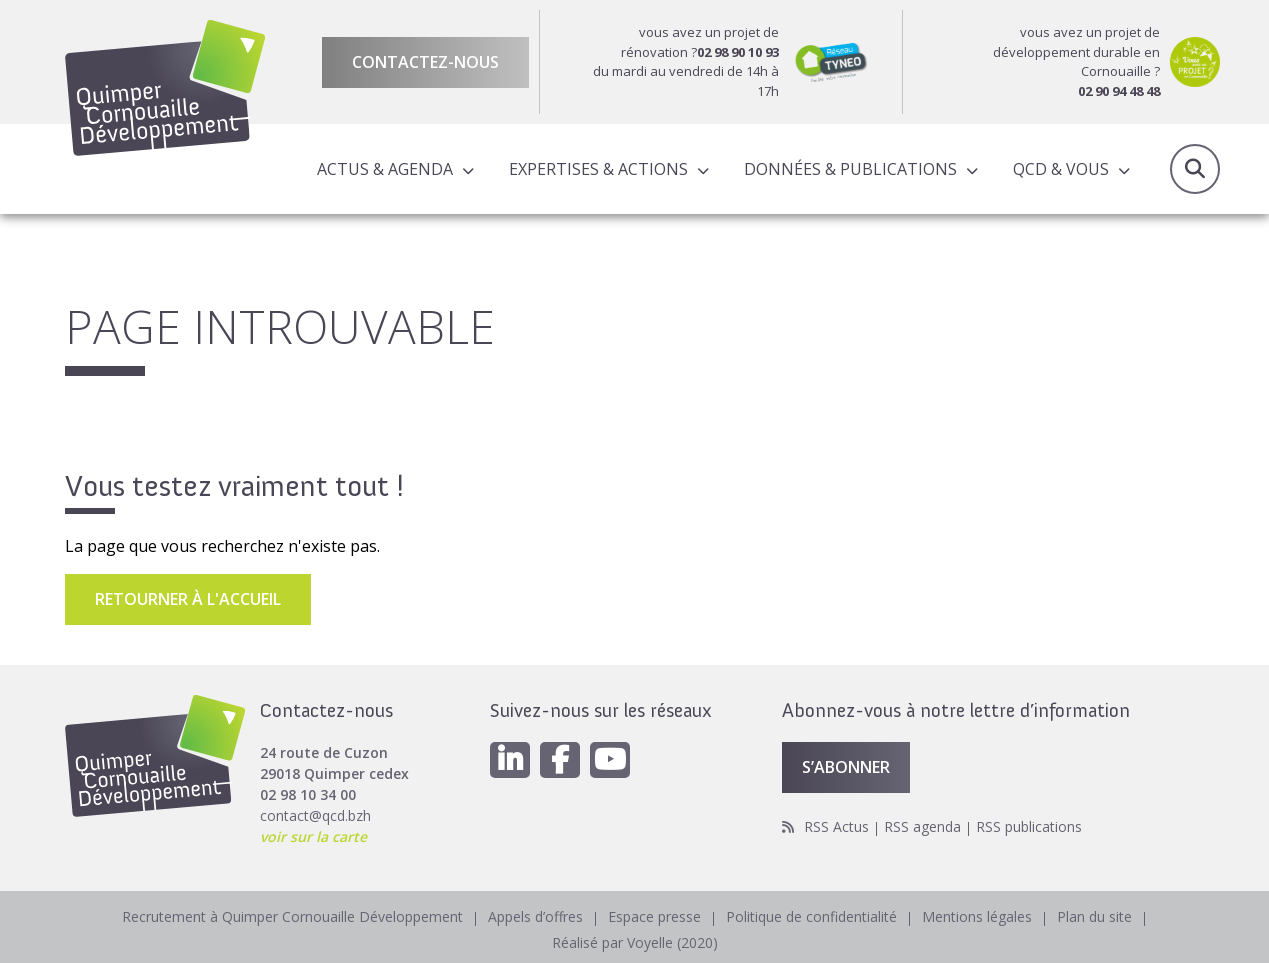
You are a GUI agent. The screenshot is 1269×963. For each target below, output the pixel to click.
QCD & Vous (1061, 169)
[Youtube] (610, 760)
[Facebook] (560, 760)
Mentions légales (977, 916)
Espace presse (654, 916)
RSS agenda (922, 826)
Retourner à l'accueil (188, 599)
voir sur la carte (313, 836)
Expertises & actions (598, 169)
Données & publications (850, 169)
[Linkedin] (510, 760)
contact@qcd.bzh (315, 815)
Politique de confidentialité (811, 916)
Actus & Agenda (385, 169)
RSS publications (1029, 826)
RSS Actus (836, 826)
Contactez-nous (425, 62)
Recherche (1195, 169)
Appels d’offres (535, 916)
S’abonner (846, 767)
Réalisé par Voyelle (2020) (635, 942)
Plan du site (1094, 916)
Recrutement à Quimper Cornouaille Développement (292, 916)
